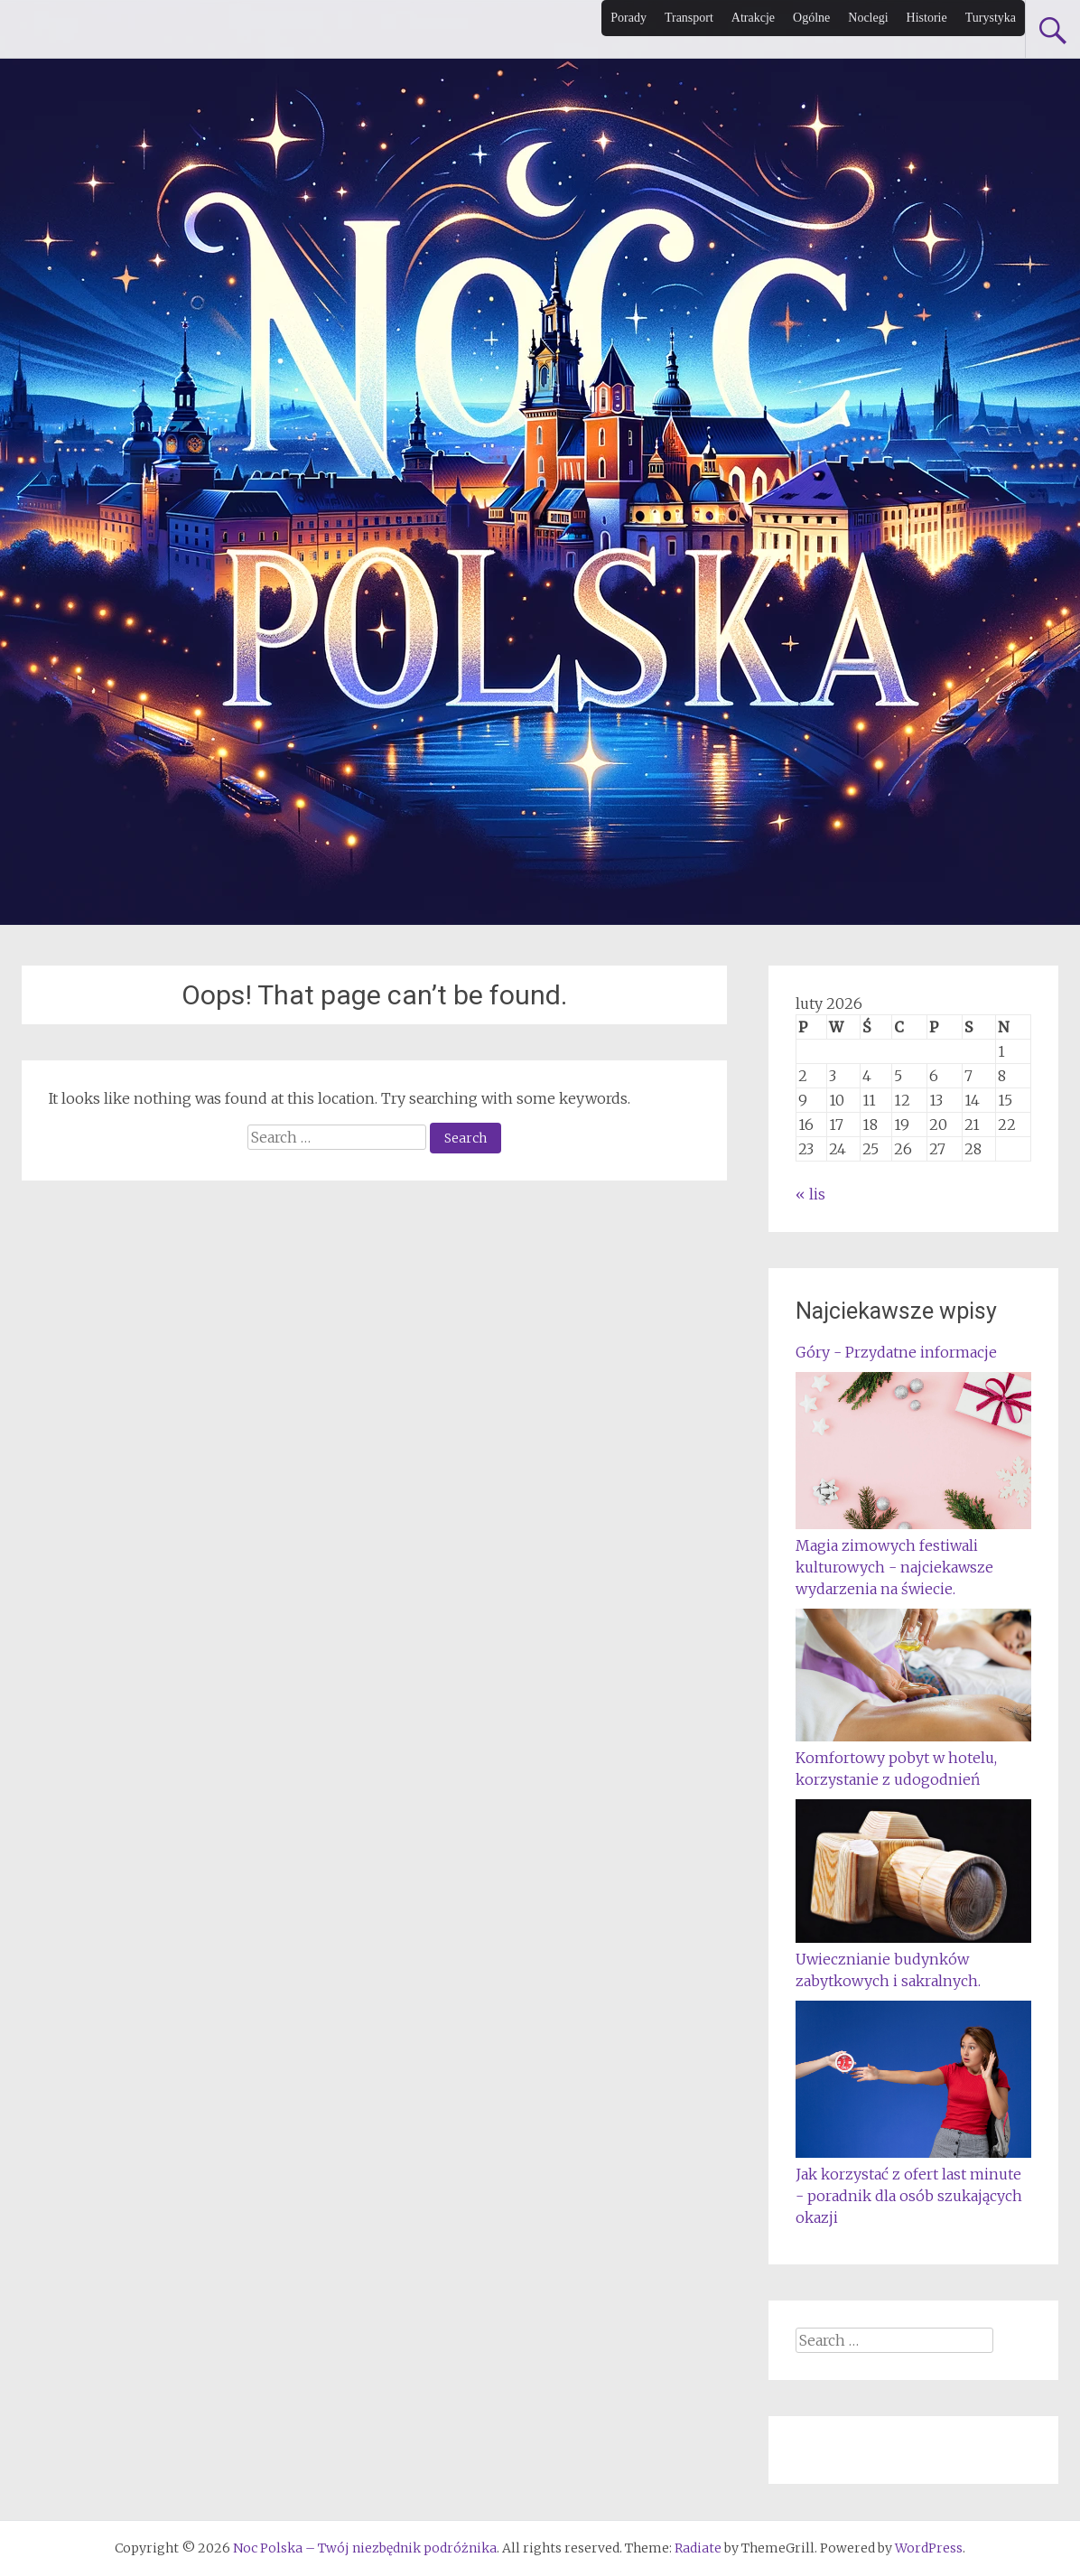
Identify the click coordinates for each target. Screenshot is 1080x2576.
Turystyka (990, 17)
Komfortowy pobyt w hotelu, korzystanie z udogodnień (913, 1757)
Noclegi (868, 17)
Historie (927, 17)
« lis (810, 1194)
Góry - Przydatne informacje (896, 1352)
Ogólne (811, 17)
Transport (689, 17)
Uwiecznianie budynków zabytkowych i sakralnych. (913, 1959)
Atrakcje (753, 17)
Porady (628, 17)
